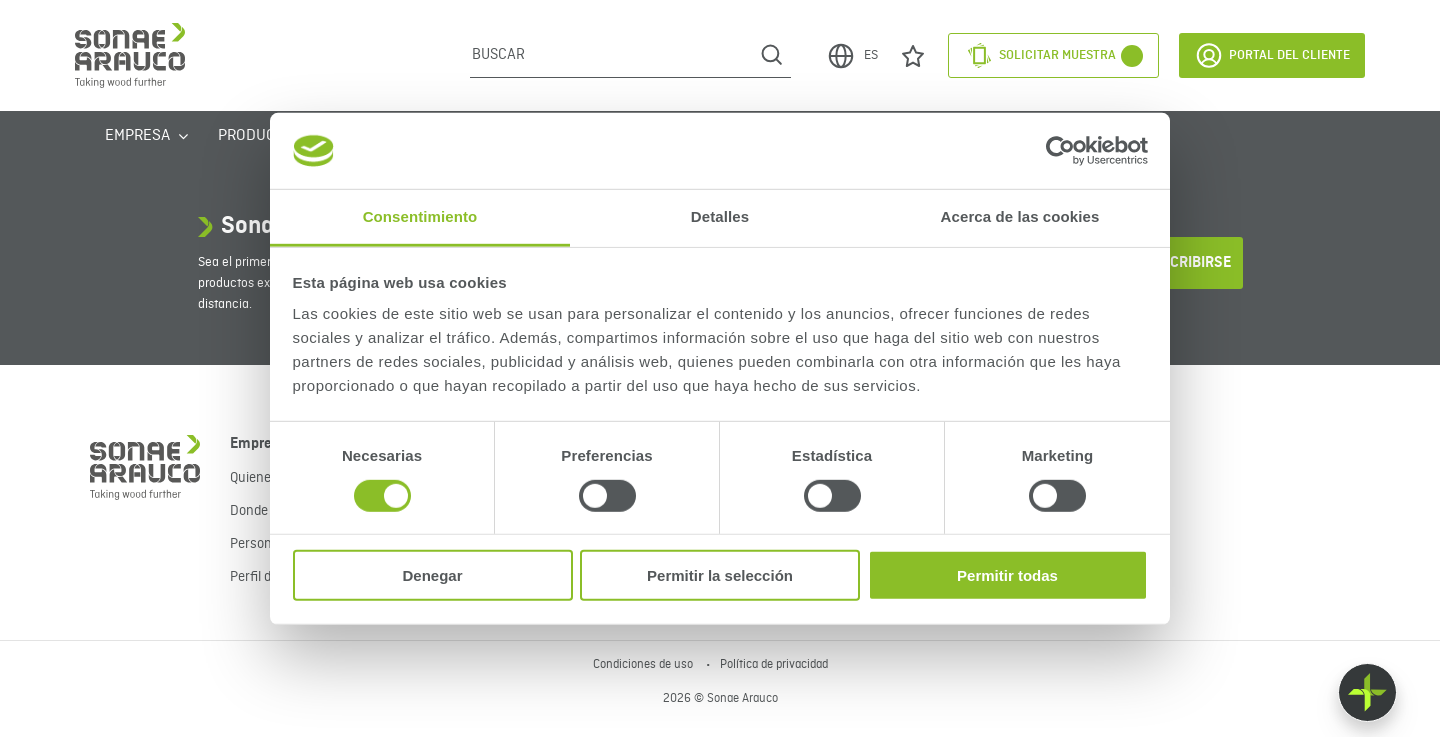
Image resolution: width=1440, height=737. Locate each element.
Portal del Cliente (1272, 55)
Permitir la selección (720, 575)
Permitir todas (1007, 575)
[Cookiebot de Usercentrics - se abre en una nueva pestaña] (1060, 151)
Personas (258, 544)
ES (852, 56)
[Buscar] (611, 55)
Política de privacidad (774, 665)
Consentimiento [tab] (420, 216)
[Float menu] (1367, 692)
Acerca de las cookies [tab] (1020, 216)
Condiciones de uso (644, 665)
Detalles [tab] (720, 216)
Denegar (432, 575)
